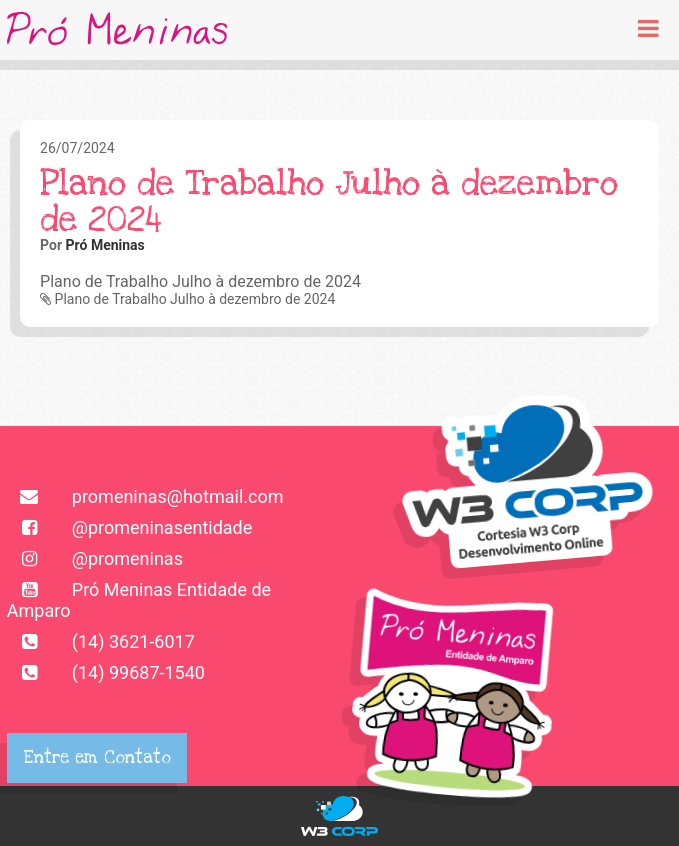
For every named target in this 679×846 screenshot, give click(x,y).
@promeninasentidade (130, 527)
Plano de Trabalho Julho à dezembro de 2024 (187, 299)
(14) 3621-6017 (101, 641)
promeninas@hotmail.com (145, 496)
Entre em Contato (97, 757)
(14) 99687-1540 (106, 672)
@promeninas (95, 558)
